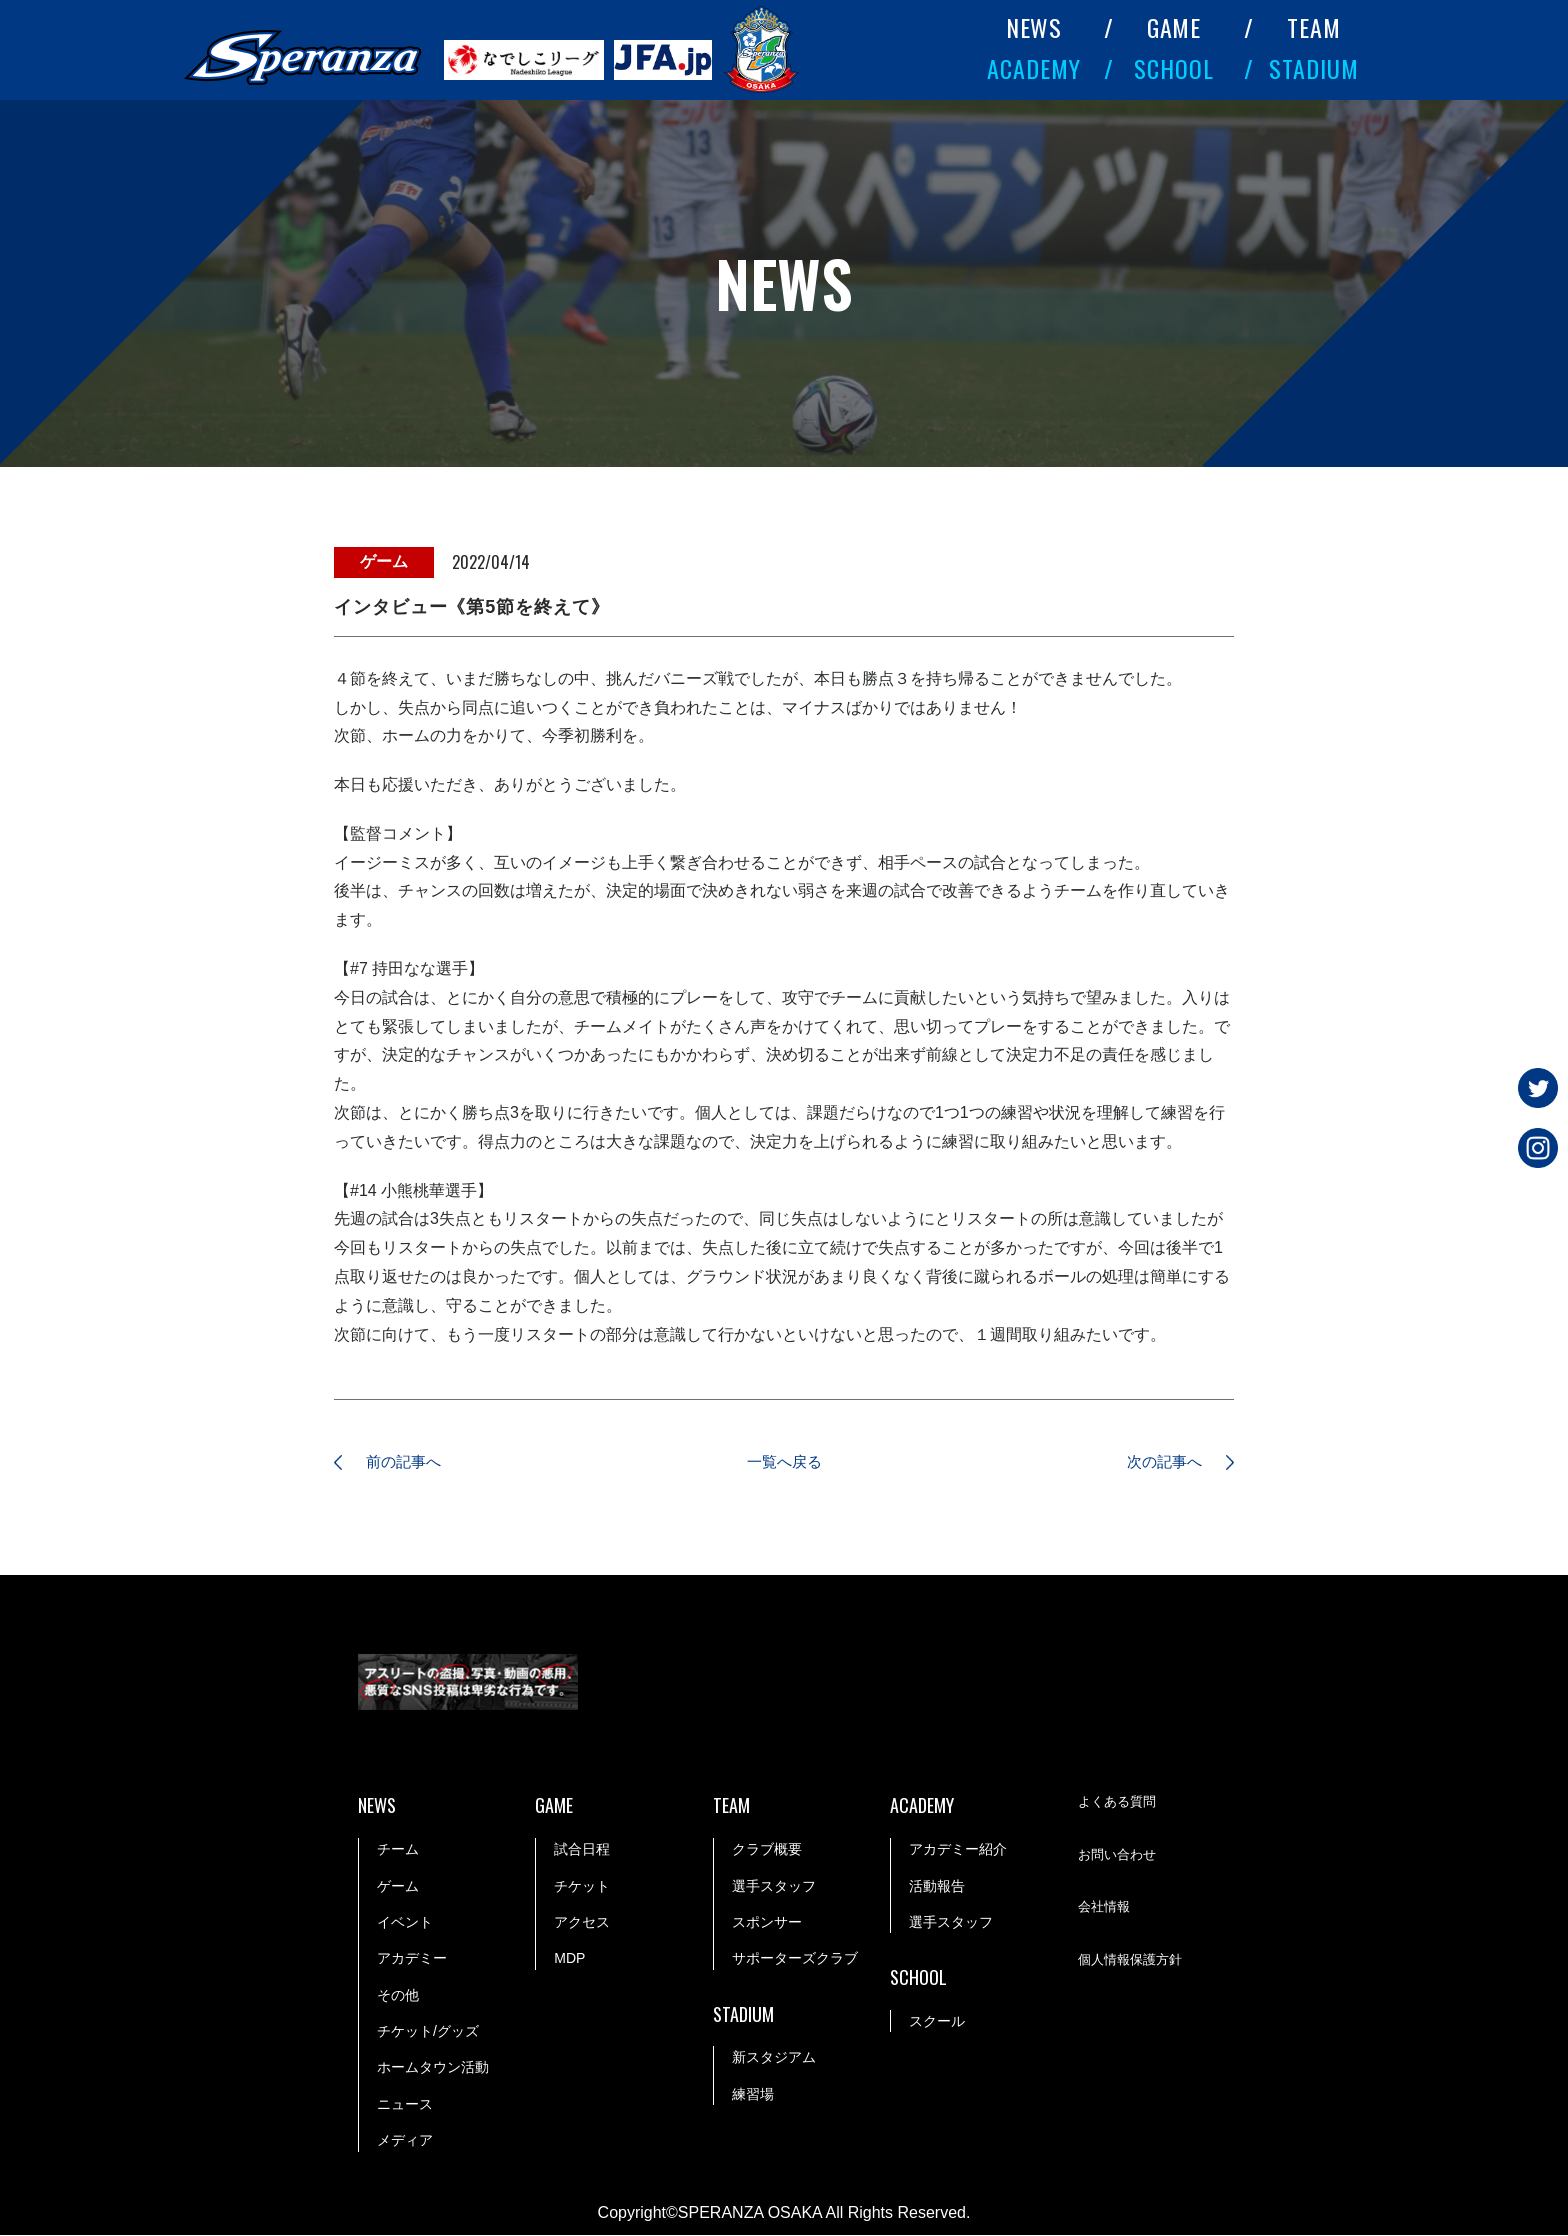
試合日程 (582, 1850)
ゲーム (398, 1887)
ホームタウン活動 (433, 2069)
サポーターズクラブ (795, 1959)
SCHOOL (1174, 68)
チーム (398, 1850)
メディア (405, 2141)
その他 (398, 1996)
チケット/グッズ (428, 2032)
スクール (937, 2022)
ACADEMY (1034, 68)
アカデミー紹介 (958, 1850)
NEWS (1034, 27)
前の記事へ (409, 1462)
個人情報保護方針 (1134, 1961)
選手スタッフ (774, 1887)
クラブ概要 (767, 1850)
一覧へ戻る (784, 1462)
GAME (1174, 27)
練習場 (753, 2095)
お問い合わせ (1120, 1856)
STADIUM (1314, 68)
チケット (582, 1887)
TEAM (1314, 27)
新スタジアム (774, 2059)
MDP (569, 1959)
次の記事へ (1159, 1462)
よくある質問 (1120, 1803)
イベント (405, 1923)
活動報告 (937, 1887)
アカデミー (412, 1959)
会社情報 (1106, 1908)
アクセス (582, 1923)
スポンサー (767, 1923)
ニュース (405, 2105)
